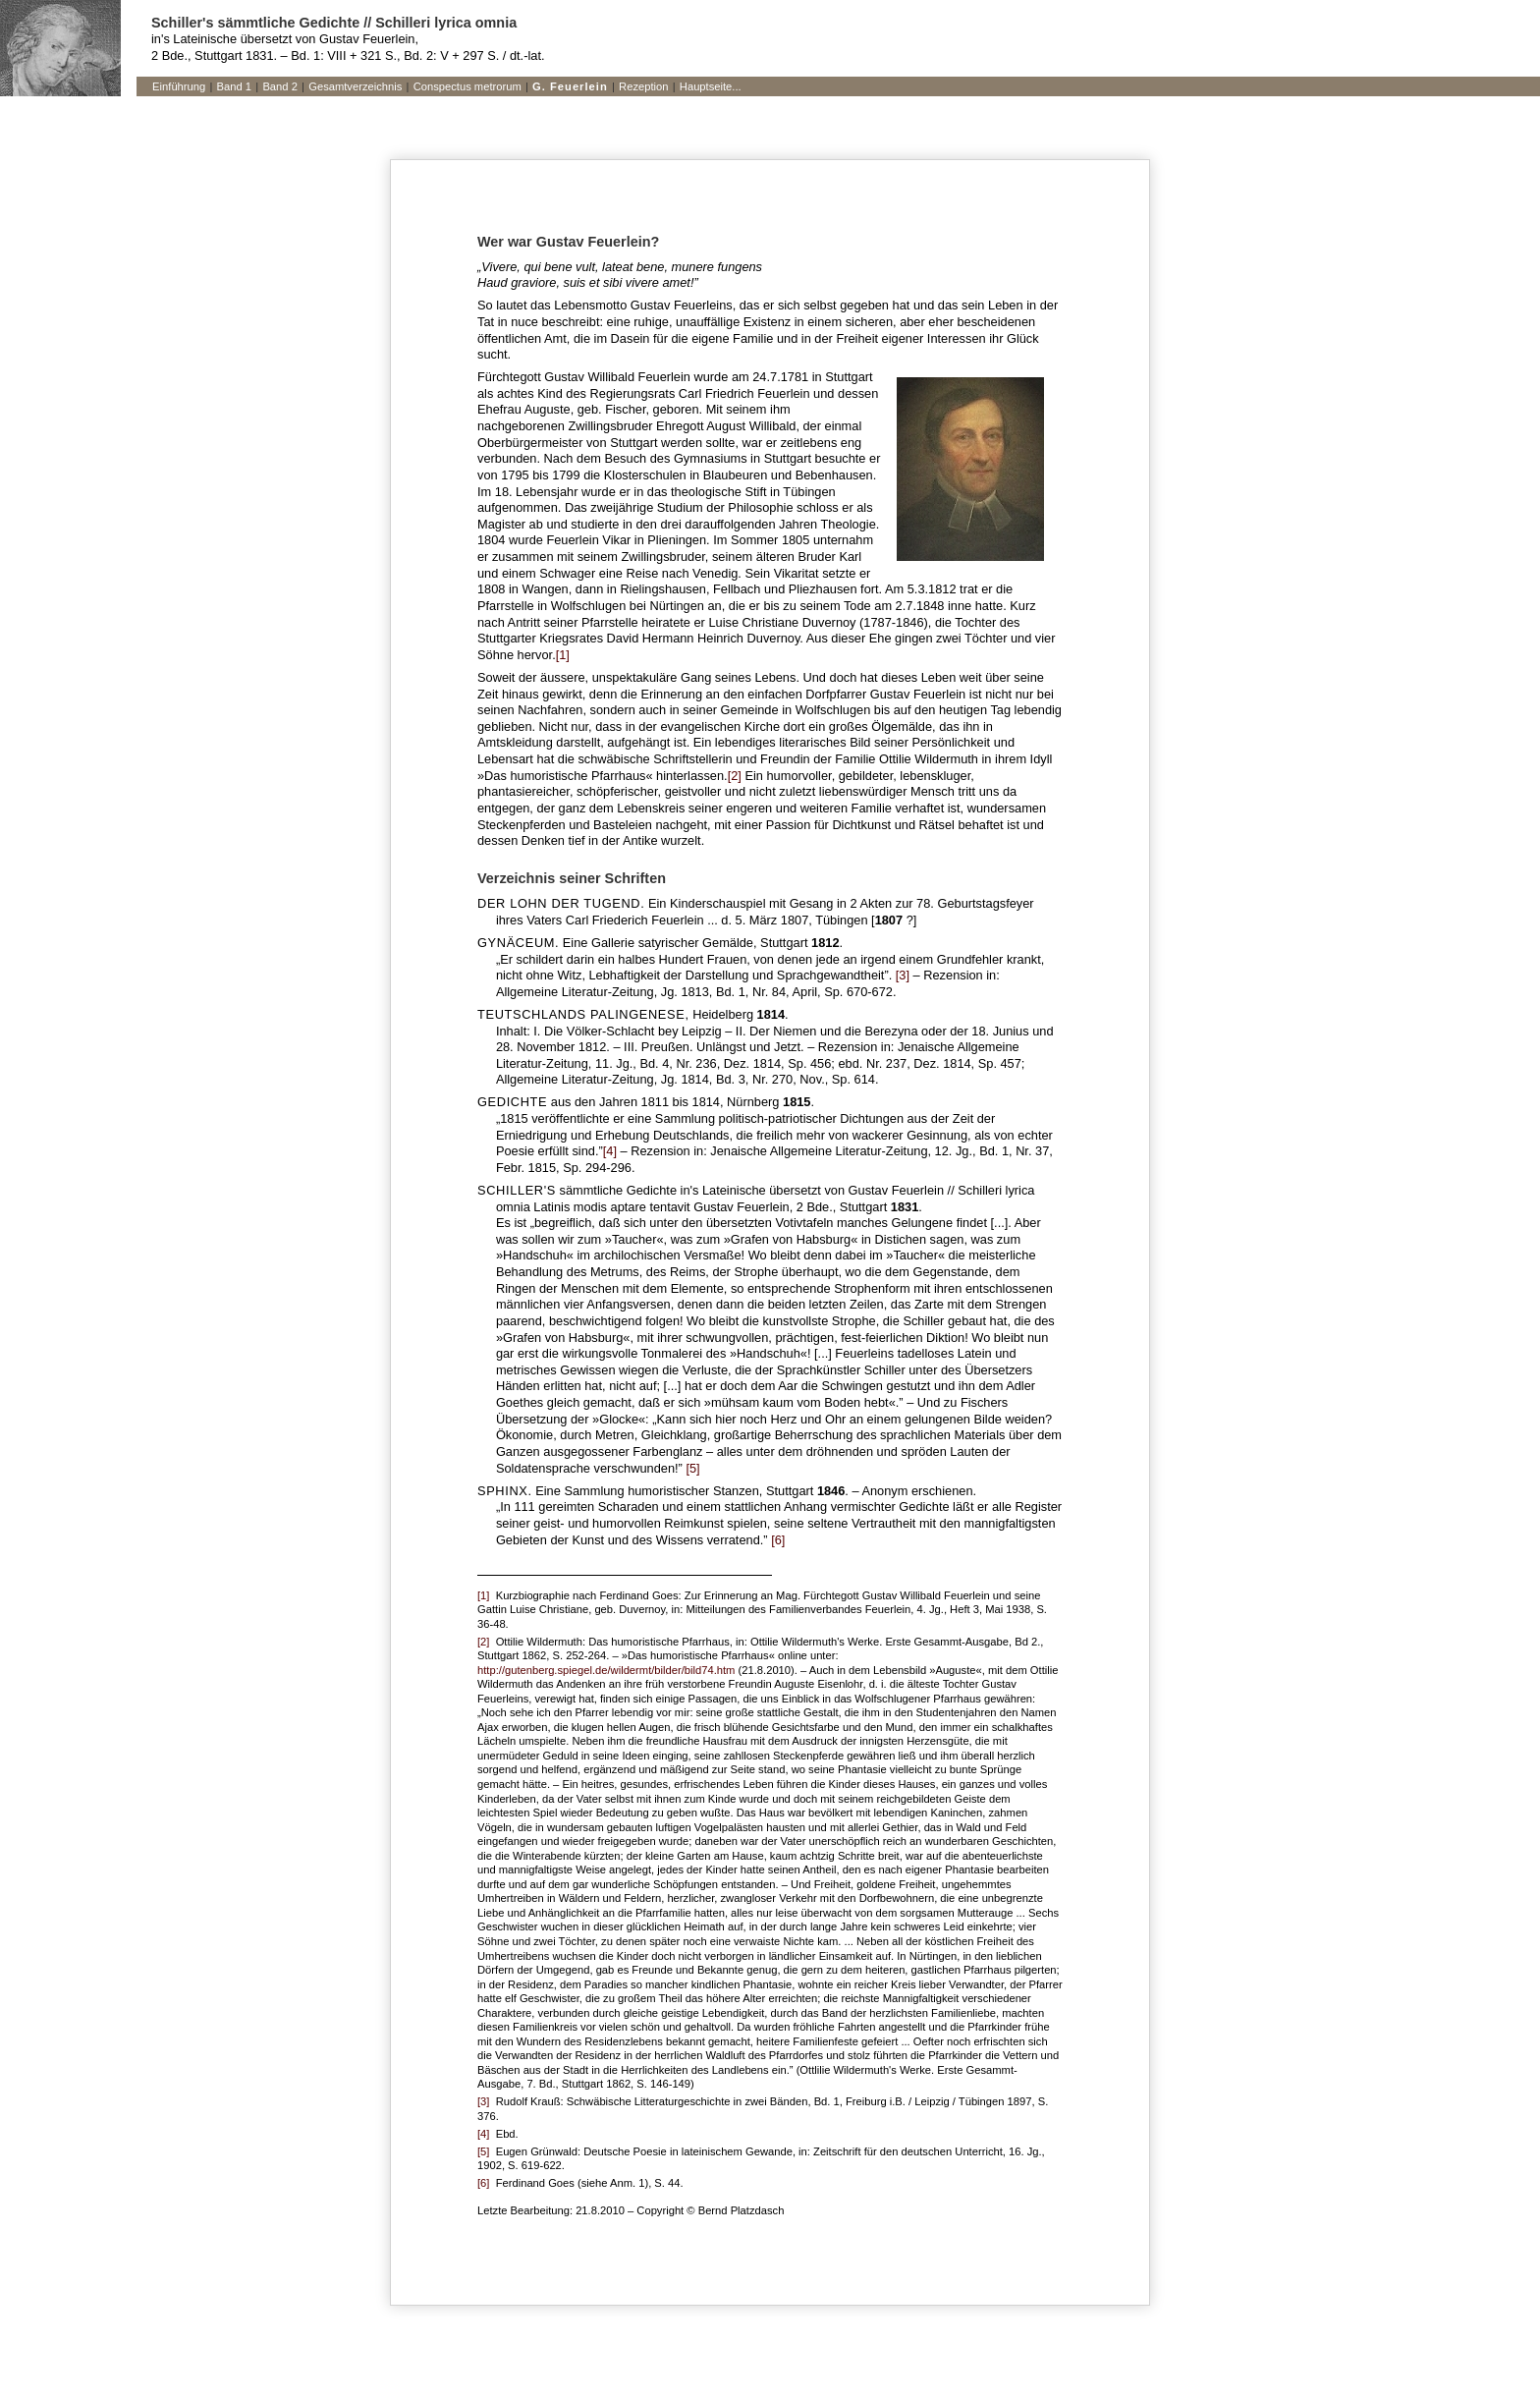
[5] (692, 1468)
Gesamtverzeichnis (355, 86)
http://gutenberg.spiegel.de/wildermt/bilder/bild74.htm (606, 1670)
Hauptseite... (711, 86)
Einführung (178, 86)
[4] (610, 1151)
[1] (563, 654)
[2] (735, 775)
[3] (902, 975)
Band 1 (234, 86)
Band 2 (279, 86)
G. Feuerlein (570, 86)
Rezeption (643, 86)
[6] (778, 1540)
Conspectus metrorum (467, 86)
